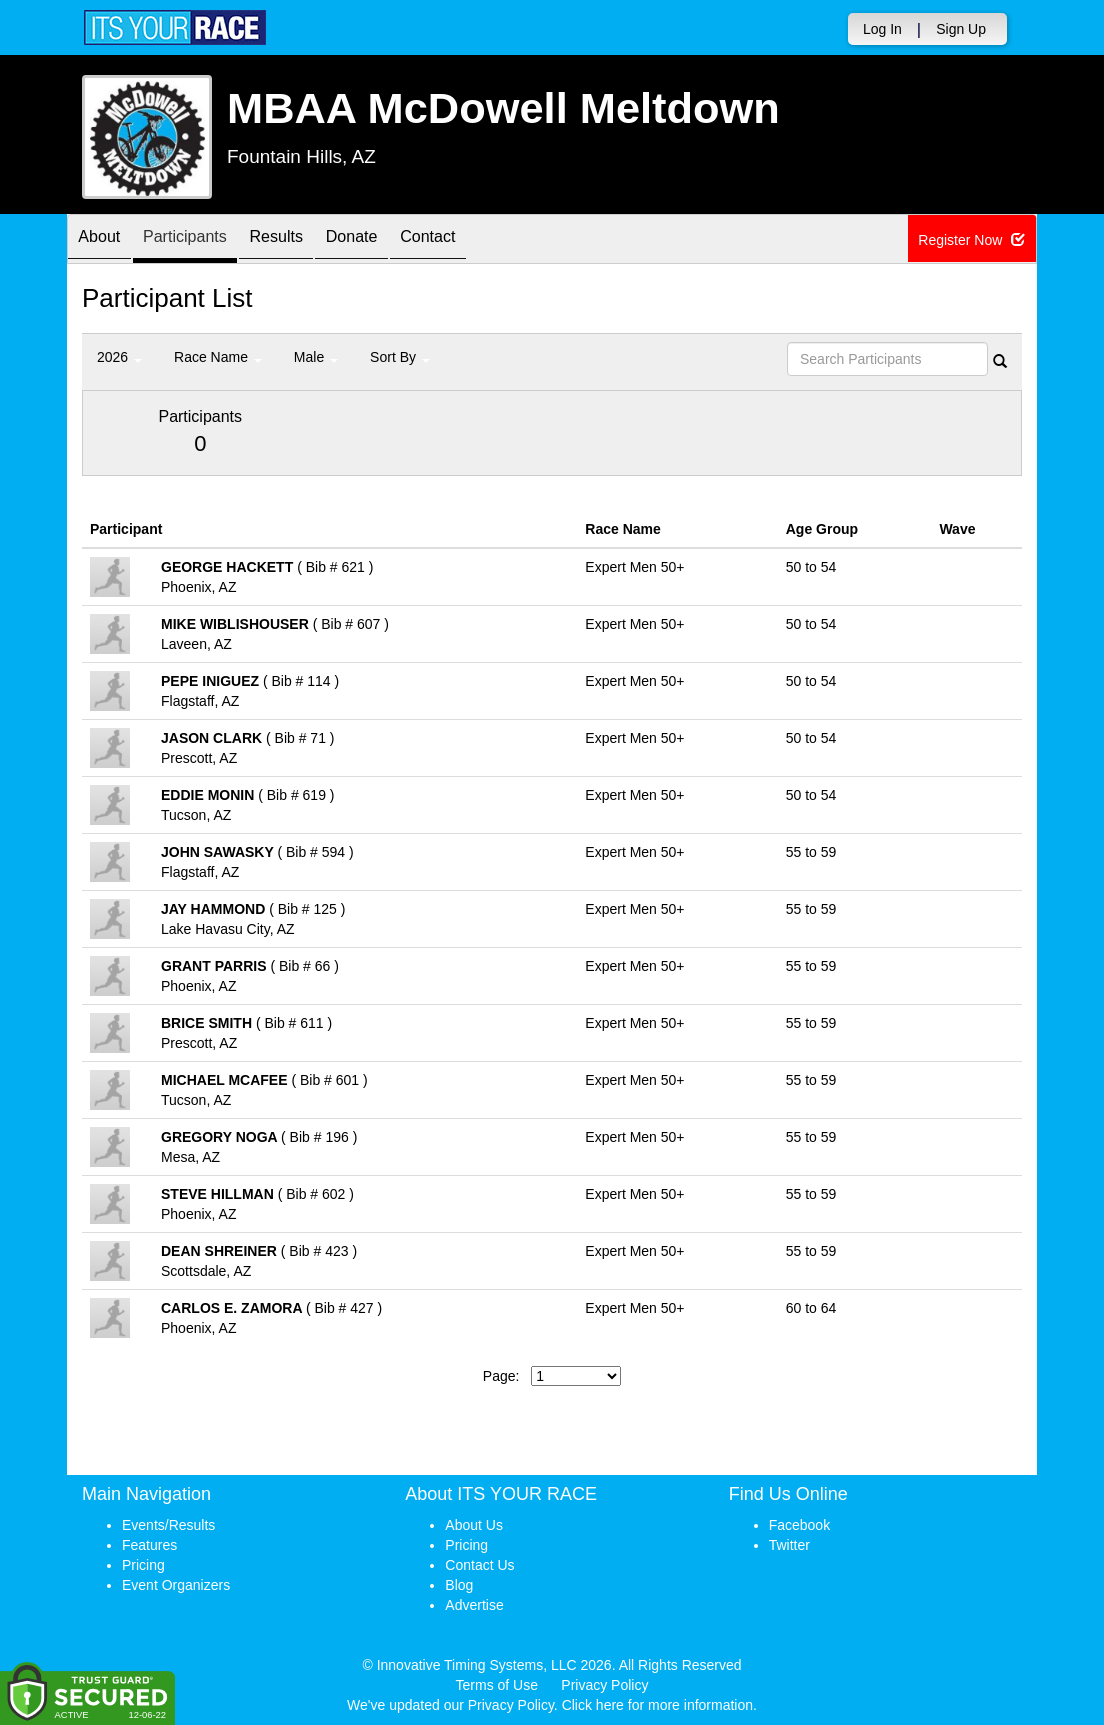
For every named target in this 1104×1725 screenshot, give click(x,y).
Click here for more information (657, 1705)
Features (149, 1545)
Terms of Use (497, 1685)
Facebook (799, 1525)
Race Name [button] (218, 357)
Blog (459, 1585)
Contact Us (479, 1565)
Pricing (143, 1565)
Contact (482, 240)
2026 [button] (119, 357)
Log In (882, 29)
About (105, 240)
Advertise (474, 1605)
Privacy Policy (604, 1685)
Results (307, 240)
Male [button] (316, 357)
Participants (203, 240)
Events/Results (168, 1525)
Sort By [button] (400, 357)
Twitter (789, 1545)
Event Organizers (176, 1585)
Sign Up (961, 29)
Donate (394, 240)
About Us (474, 1525)
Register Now (972, 240)
